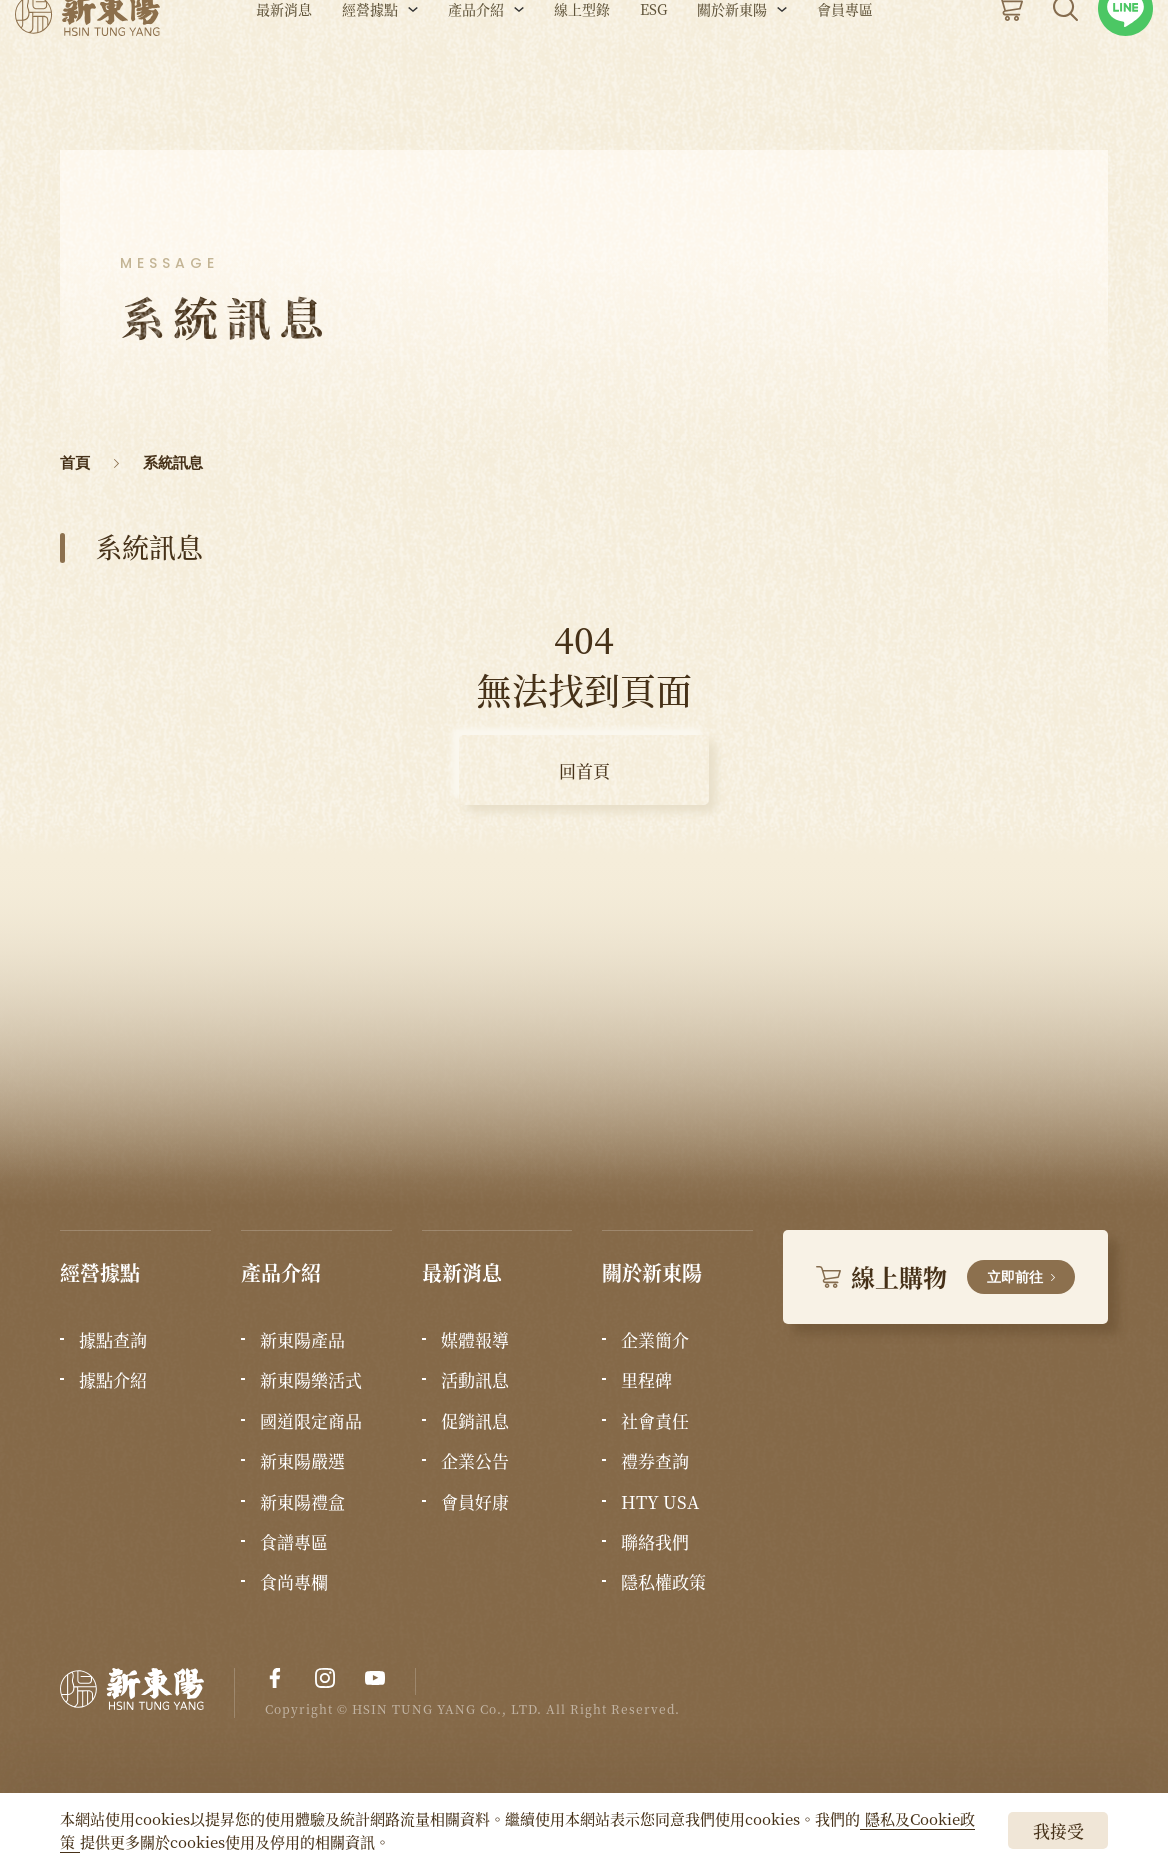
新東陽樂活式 (311, 1380)
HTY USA (660, 1502)
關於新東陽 (732, 68)
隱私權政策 (663, 1582)
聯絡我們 (655, 1542)
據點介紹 (113, 1380)
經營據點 (370, 68)
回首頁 (584, 770)
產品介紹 (476, 68)
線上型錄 (582, 68)
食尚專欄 (294, 1582)
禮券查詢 (655, 1461)
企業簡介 (655, 1340)
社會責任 (655, 1421)
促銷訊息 (475, 1421)
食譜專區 (294, 1542)
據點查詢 (113, 1340)
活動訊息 (475, 1380)
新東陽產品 (302, 1340)
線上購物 (945, 1276)
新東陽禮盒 (302, 1502)
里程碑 (646, 1380)
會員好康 (475, 1502)
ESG (653, 68)
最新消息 (284, 68)
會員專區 (845, 68)
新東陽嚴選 (302, 1461)
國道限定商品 (311, 1421)
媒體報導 (475, 1340)
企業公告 (475, 1461)
